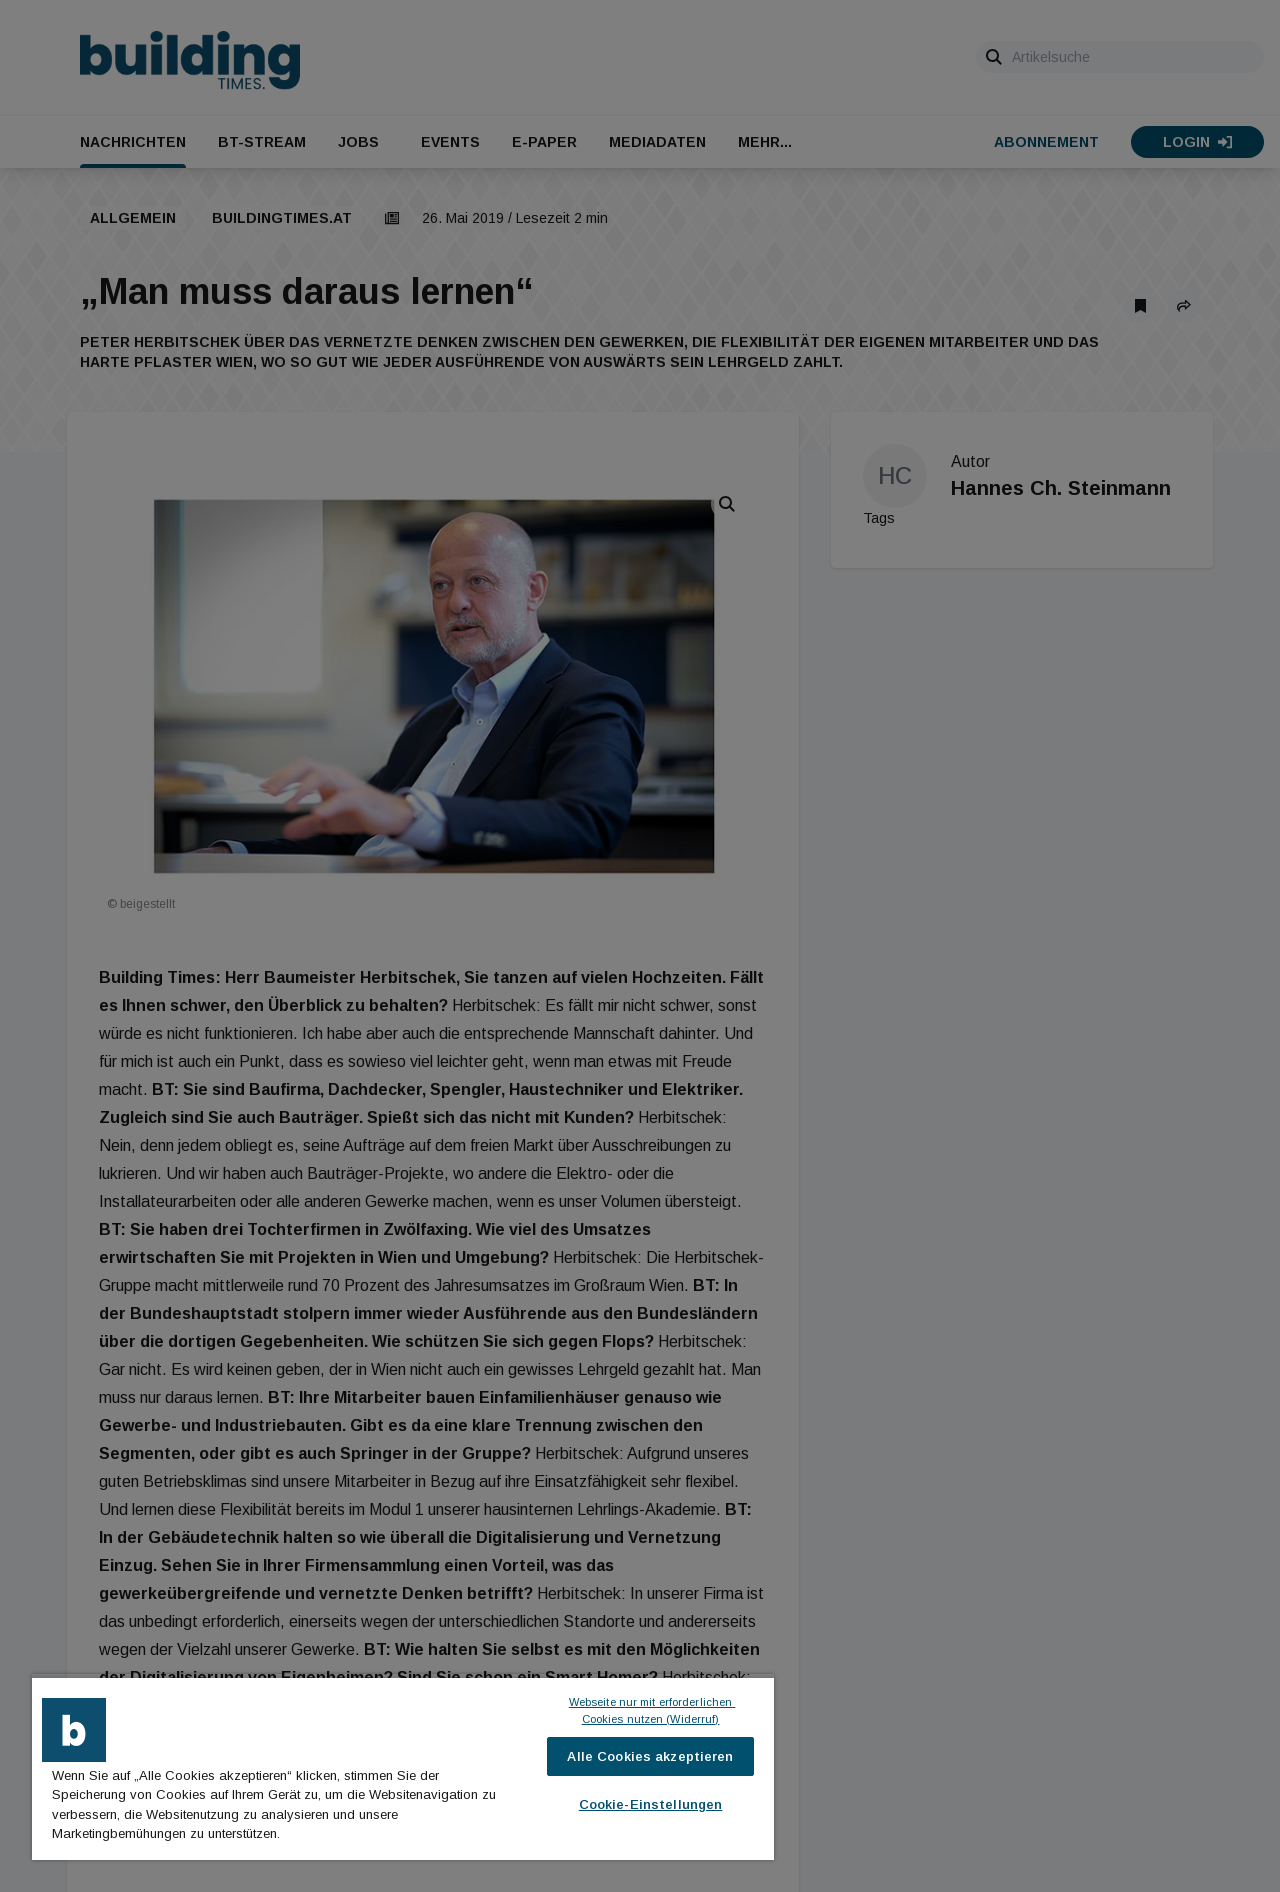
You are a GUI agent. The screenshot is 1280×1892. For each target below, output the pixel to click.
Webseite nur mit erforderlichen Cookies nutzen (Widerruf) (652, 1710)
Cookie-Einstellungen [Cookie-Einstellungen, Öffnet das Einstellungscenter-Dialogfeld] (651, 1804)
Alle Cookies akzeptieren (650, 1756)
